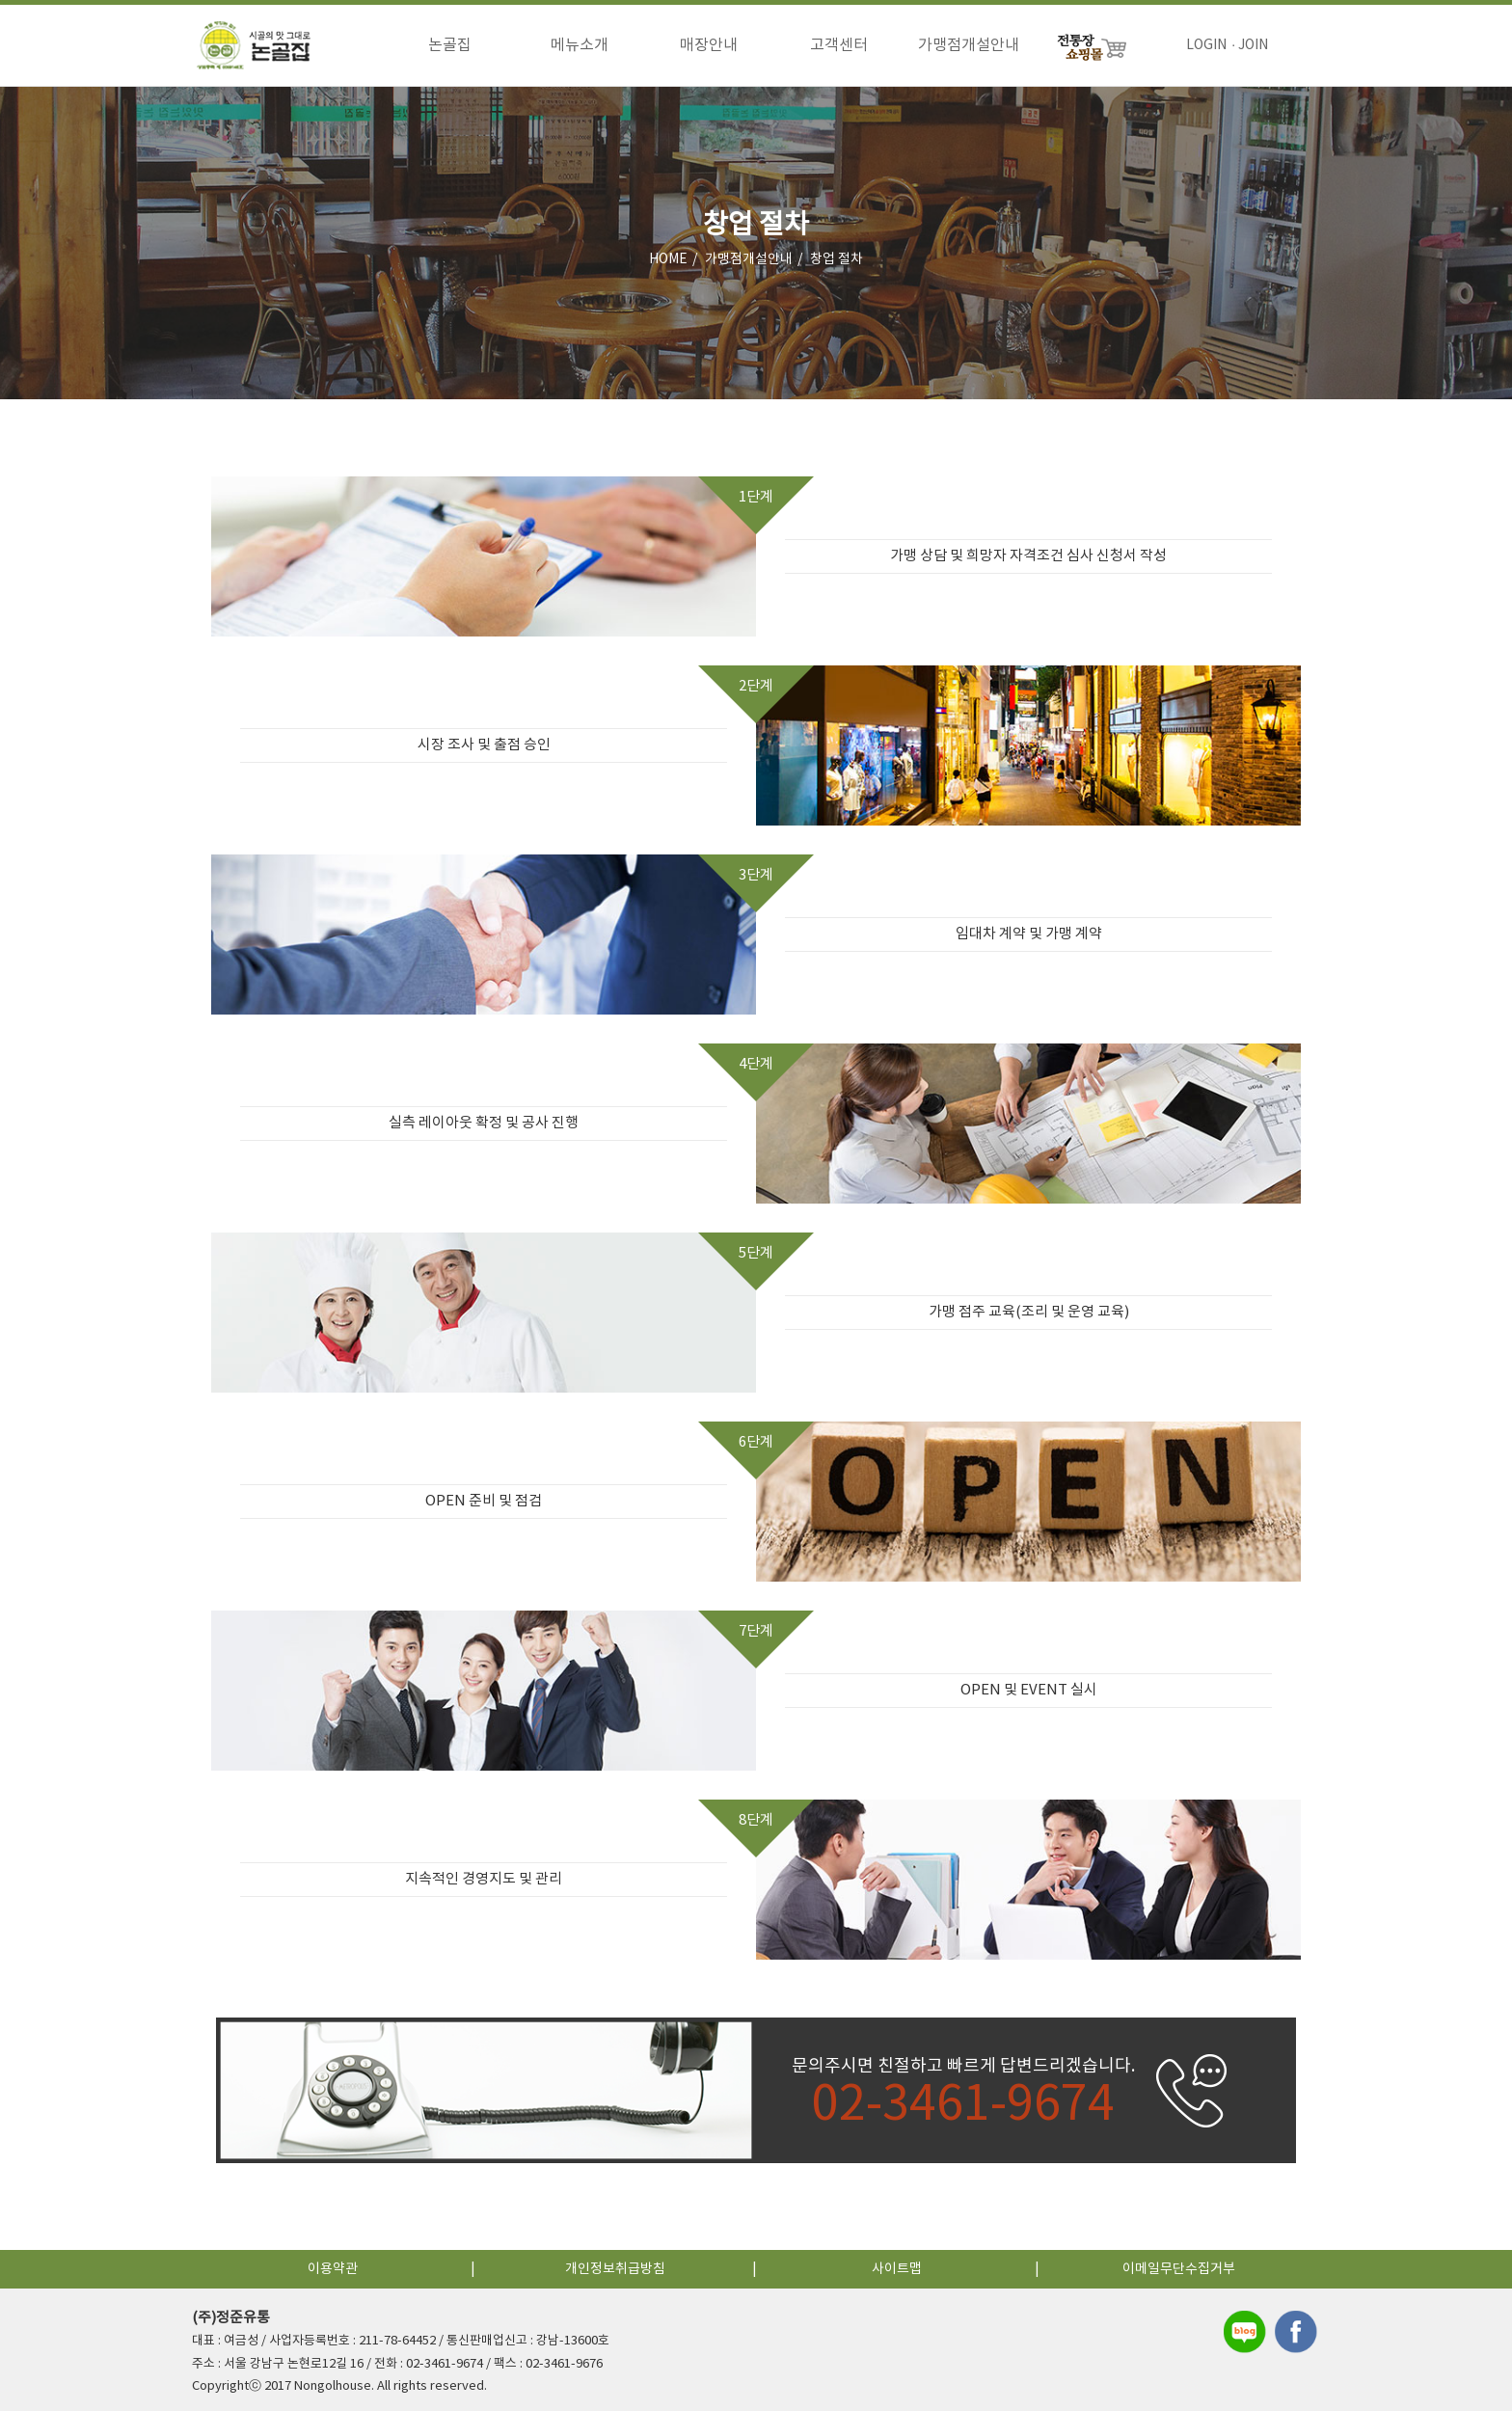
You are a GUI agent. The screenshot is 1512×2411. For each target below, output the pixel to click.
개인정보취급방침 (615, 2269)
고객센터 (839, 45)
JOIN (1253, 45)
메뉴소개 (579, 45)
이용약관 (333, 2269)
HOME (668, 259)
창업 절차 (836, 259)
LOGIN (1206, 45)
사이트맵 (897, 2269)
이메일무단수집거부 (1178, 2269)
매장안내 (709, 45)
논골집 (450, 45)
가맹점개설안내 (968, 45)
